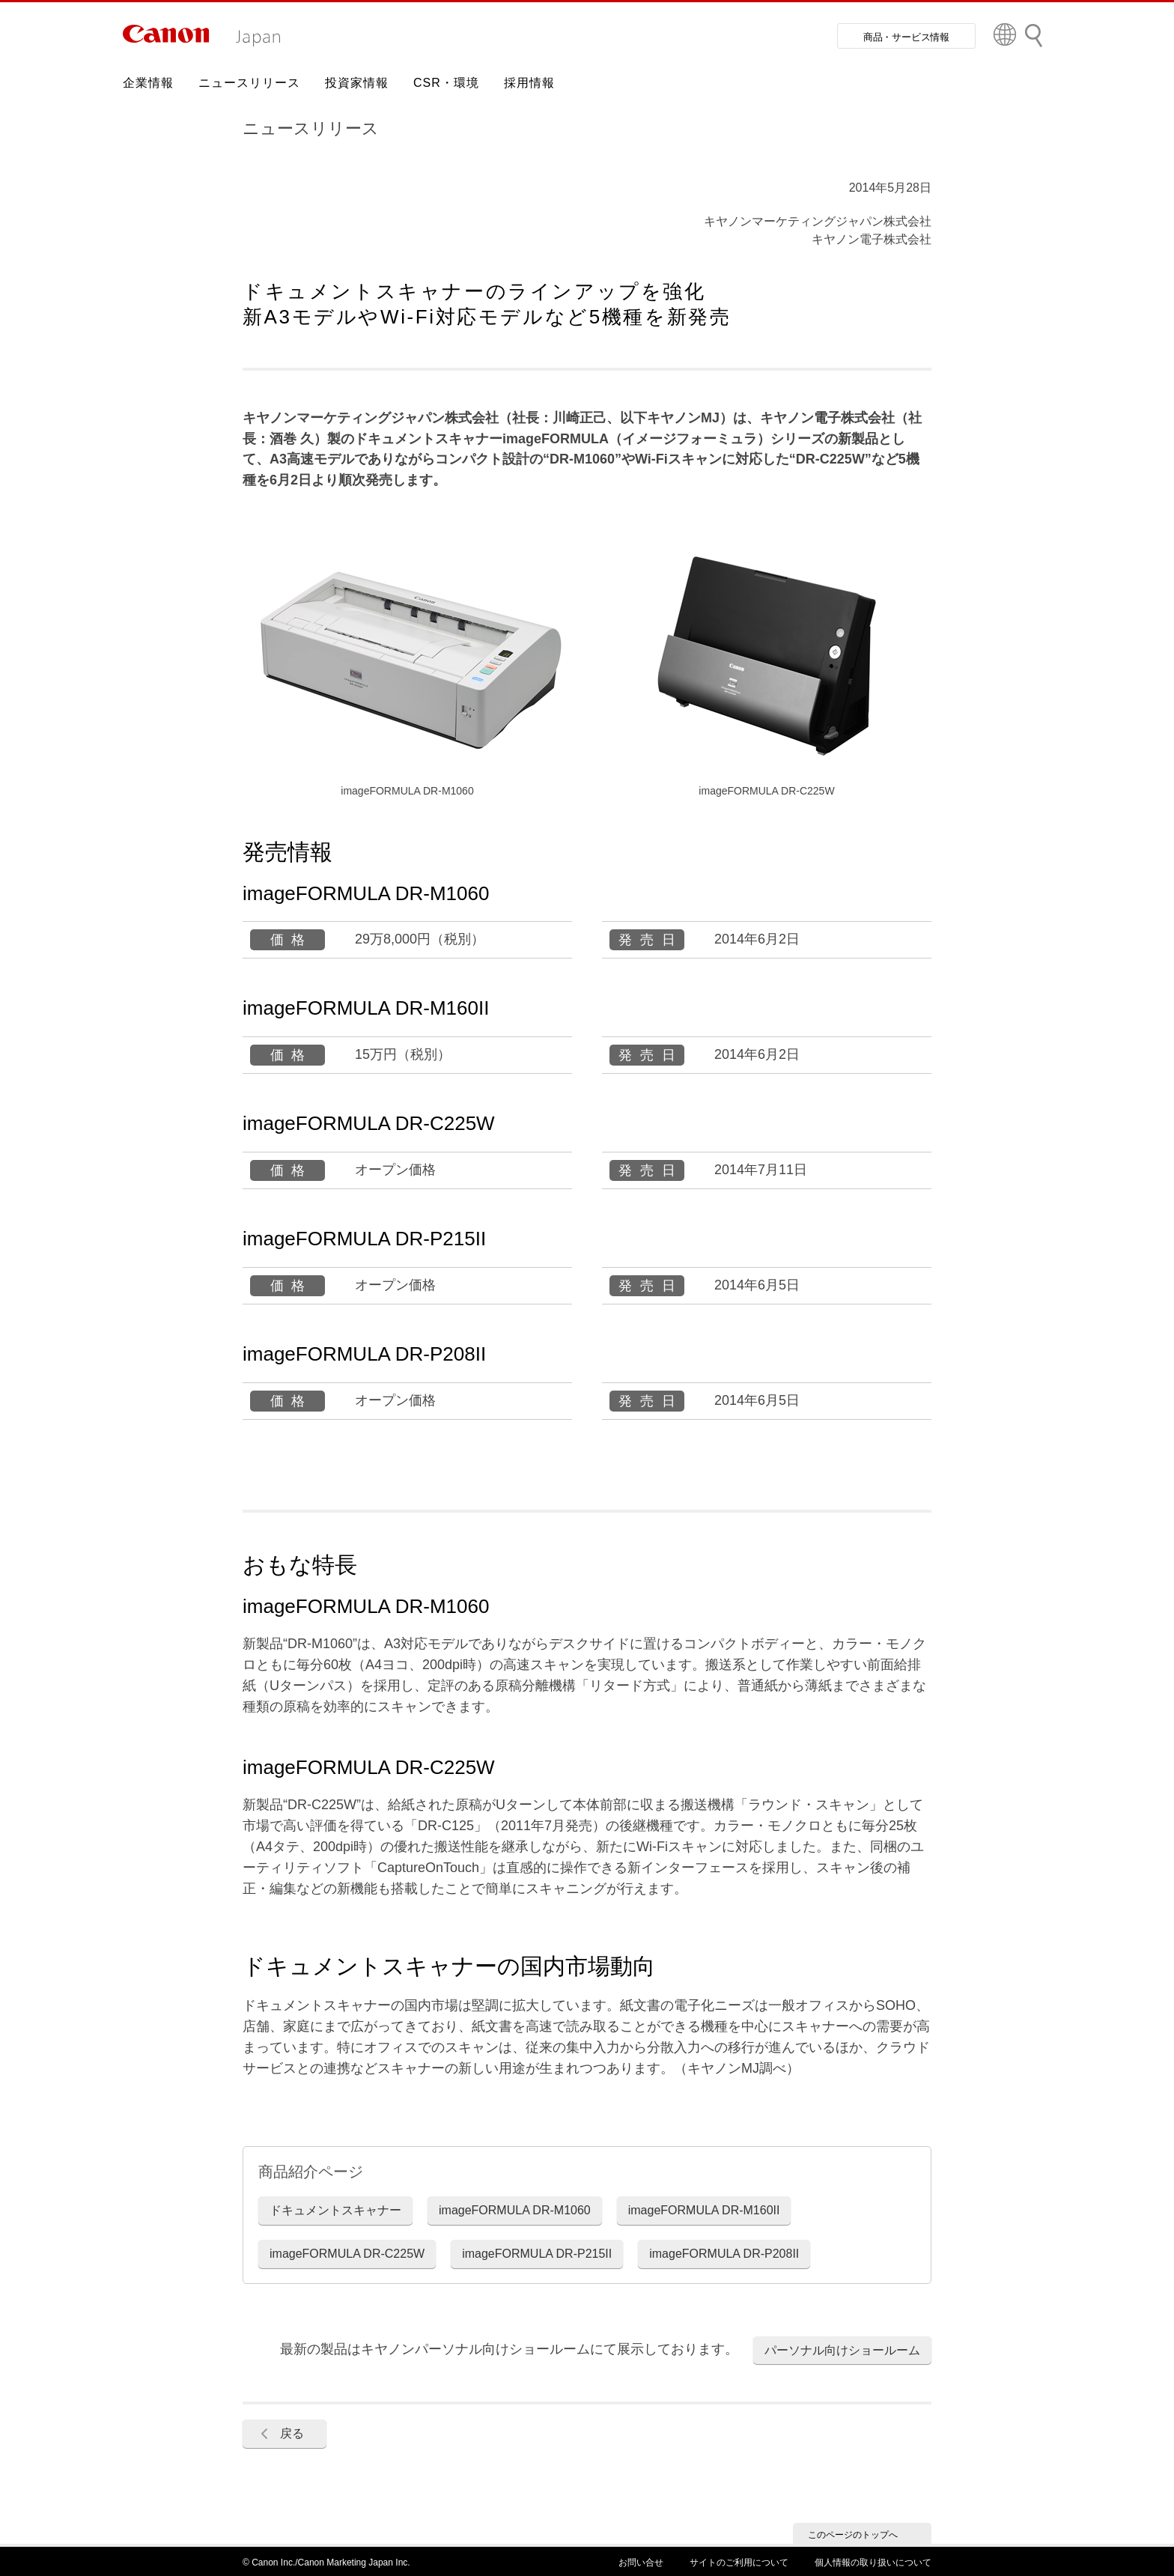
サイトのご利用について (739, 2562)
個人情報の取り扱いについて (873, 2562)
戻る (292, 2433)
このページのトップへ (853, 2535)
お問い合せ (640, 2562)
